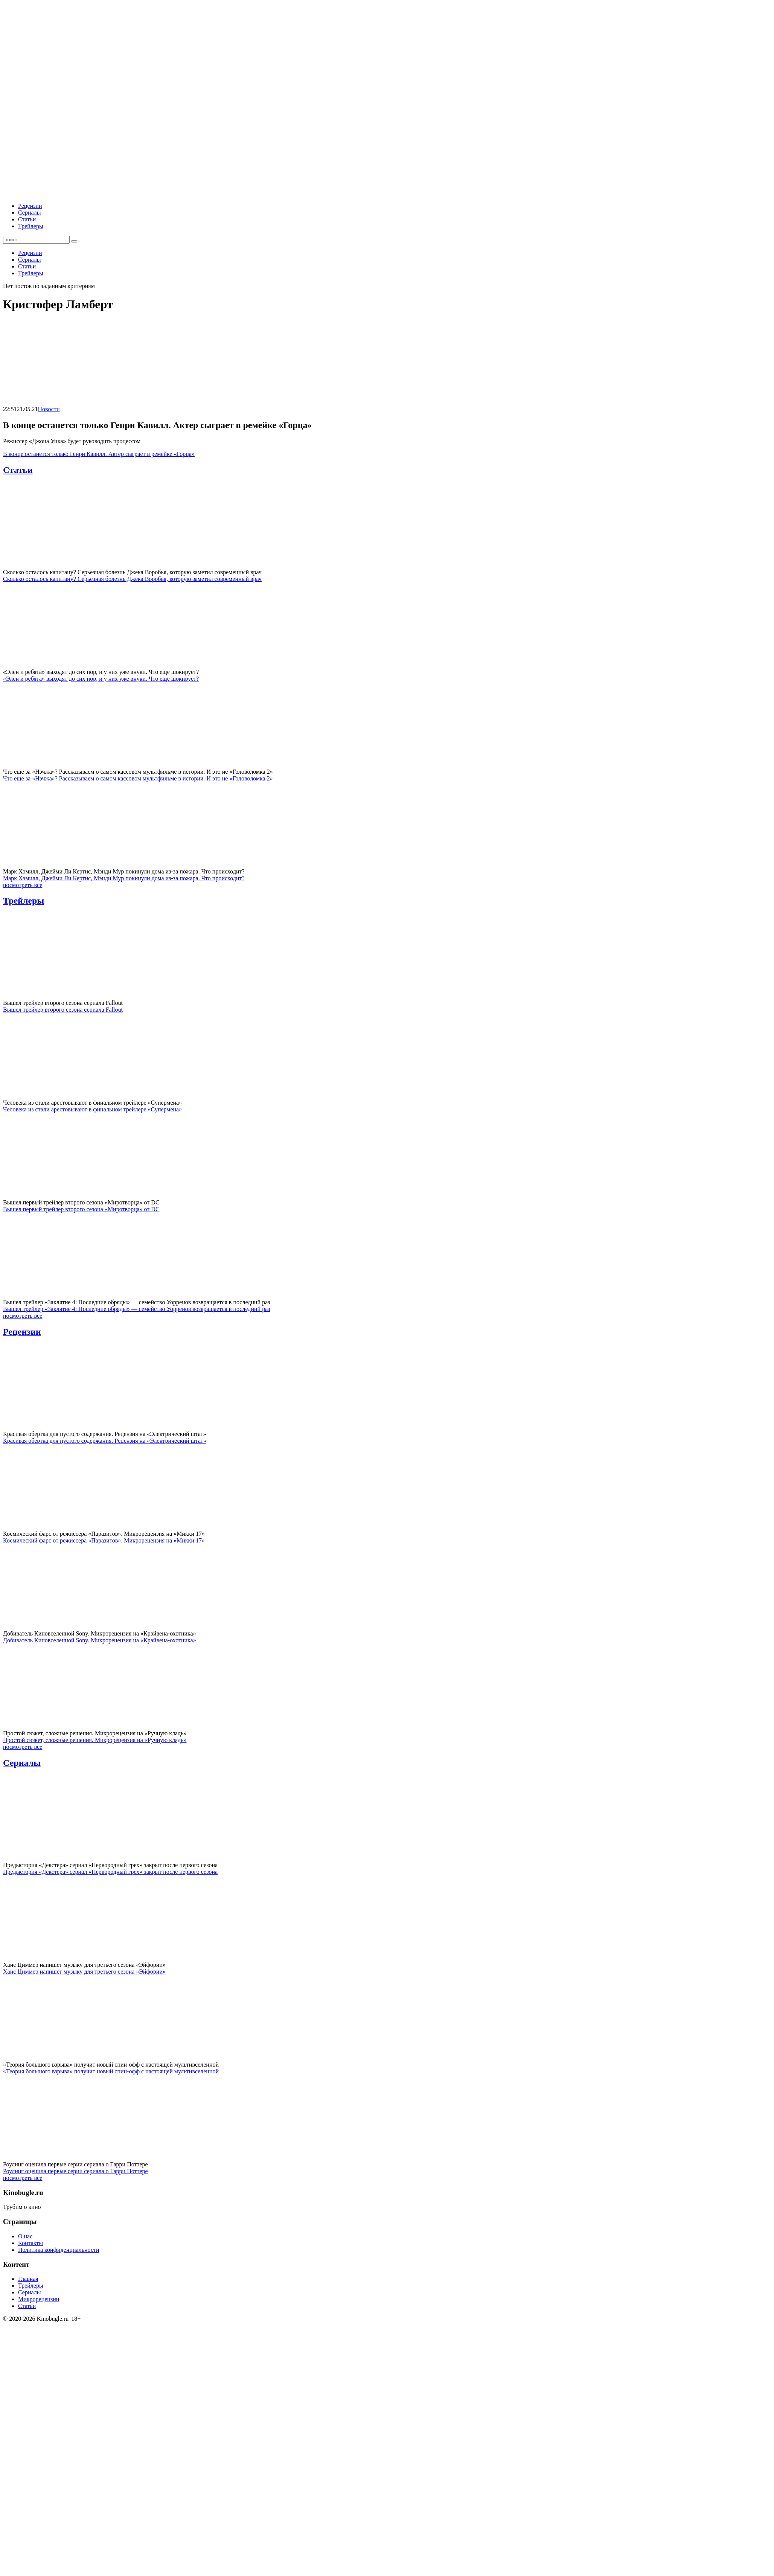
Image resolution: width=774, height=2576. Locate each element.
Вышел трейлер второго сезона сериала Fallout (63, 1009)
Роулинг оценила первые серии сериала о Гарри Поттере (75, 2171)
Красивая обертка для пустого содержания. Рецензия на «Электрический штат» (104, 1440)
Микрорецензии (38, 2299)
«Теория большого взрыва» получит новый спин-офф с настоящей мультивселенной (111, 2071)
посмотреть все (22, 885)
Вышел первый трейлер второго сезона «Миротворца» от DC (81, 1209)
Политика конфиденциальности (58, 2250)
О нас (25, 2236)
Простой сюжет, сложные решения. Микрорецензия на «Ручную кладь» (95, 1740)
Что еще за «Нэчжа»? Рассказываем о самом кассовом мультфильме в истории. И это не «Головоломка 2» (138, 778)
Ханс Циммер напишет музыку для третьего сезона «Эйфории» (84, 1971)
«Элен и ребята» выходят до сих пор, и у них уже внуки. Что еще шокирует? (101, 678)
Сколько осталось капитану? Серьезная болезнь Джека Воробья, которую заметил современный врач (132, 579)
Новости (48, 409)
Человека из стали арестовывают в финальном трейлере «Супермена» (92, 1109)
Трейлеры (30, 226)
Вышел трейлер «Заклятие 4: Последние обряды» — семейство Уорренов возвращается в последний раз (136, 1309)
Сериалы (29, 212)
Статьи (27, 219)
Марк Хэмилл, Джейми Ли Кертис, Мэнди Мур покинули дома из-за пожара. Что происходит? (124, 878)
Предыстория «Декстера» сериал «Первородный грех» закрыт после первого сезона (110, 1872)
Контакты (30, 2243)
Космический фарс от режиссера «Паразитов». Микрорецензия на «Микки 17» (104, 1540)
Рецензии (30, 206)
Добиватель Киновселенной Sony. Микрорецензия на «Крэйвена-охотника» (99, 1640)
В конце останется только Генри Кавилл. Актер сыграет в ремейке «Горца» (99, 454)
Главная (28, 2279)
